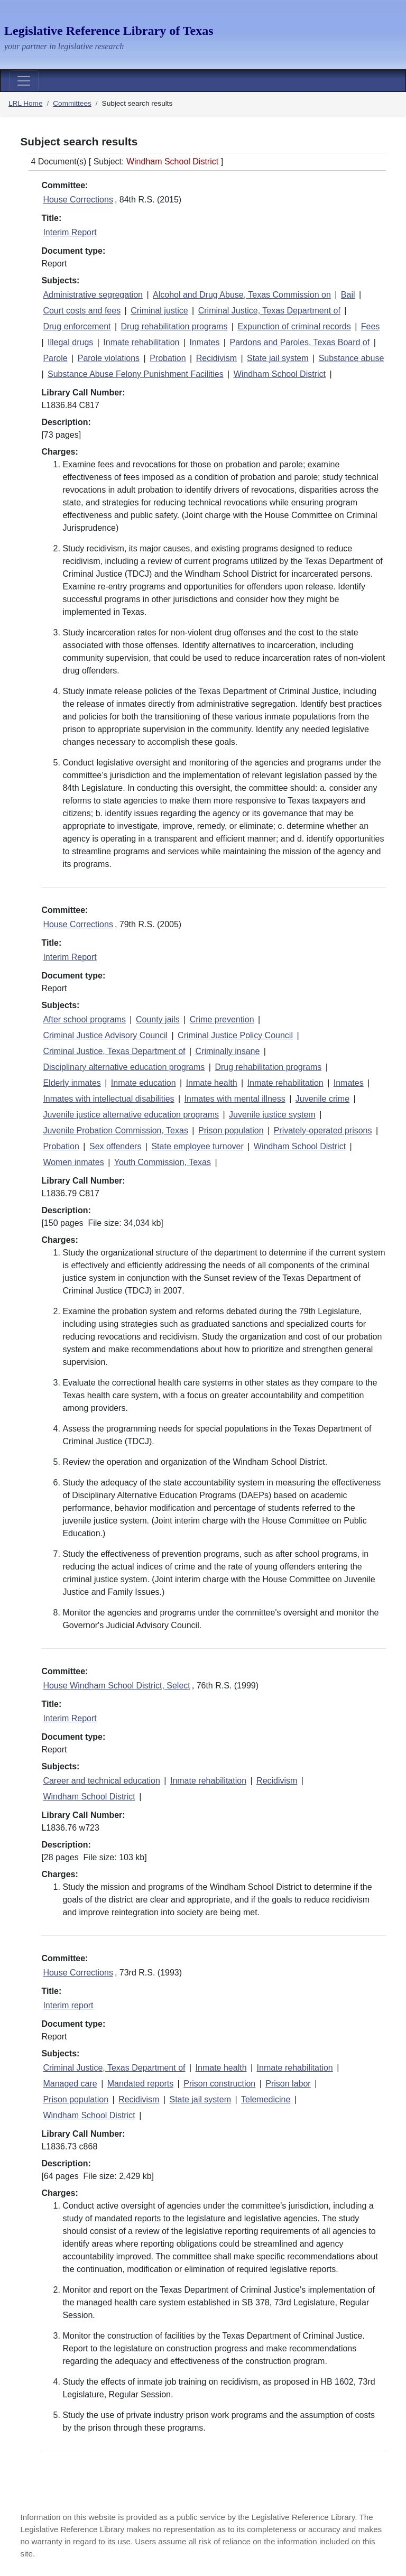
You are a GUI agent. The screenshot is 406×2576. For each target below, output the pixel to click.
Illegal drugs (70, 342)
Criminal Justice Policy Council (235, 1035)
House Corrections (78, 199)
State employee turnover (197, 1146)
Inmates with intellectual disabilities (108, 1098)
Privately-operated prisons (323, 1130)
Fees (370, 326)
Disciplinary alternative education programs (124, 1067)
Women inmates (73, 1162)
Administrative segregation (93, 294)
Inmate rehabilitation (141, 342)
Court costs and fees (82, 310)
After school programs (84, 1019)
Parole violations (109, 358)
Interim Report (69, 232)
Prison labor (287, 2083)
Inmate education (143, 1082)
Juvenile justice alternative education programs (131, 1114)
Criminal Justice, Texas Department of (269, 310)
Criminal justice (159, 310)
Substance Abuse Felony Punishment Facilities (136, 374)
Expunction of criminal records (293, 326)
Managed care (70, 2083)
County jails (158, 1019)
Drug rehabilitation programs (174, 326)
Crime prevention (222, 1019)
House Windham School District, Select (116, 1685)
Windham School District (280, 374)
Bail (348, 294)
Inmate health (211, 1082)
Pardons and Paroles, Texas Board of (299, 342)
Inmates (204, 342)
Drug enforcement (76, 326)
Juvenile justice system (272, 1114)
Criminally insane (228, 1051)
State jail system (277, 358)
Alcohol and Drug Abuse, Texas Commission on (242, 294)
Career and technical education (101, 1780)
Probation (168, 358)
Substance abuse (351, 358)
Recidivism (216, 358)
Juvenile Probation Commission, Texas (115, 1130)
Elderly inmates (71, 1082)
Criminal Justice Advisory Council (105, 1035)
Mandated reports (140, 2083)
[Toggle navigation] (24, 80)
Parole (55, 358)
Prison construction (219, 2083)
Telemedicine (265, 2099)
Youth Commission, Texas (162, 1162)
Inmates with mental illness (234, 1098)
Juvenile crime (322, 1098)
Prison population (231, 1130)
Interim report (68, 2005)
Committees (72, 103)
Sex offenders (115, 1146)
